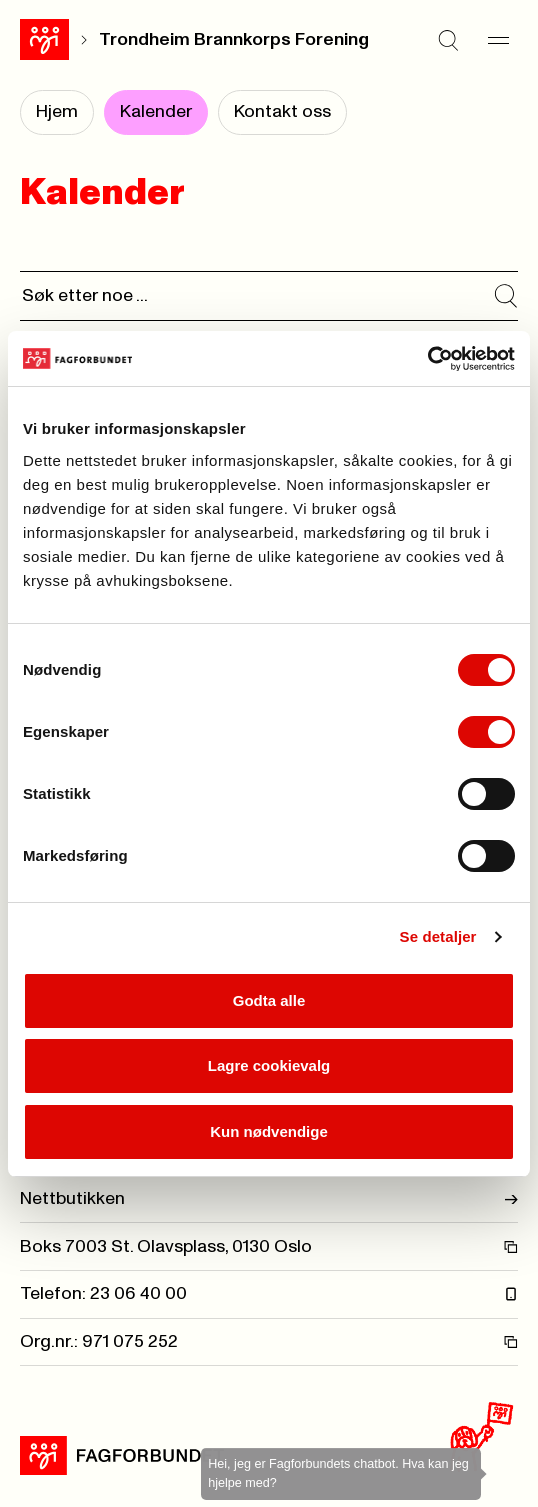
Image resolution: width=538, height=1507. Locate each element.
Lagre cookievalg (269, 1065)
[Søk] (448, 40)
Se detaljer (438, 936)
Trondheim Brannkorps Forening (234, 40)
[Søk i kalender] (506, 296)
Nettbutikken (269, 1199)
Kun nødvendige (269, 1131)
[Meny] (498, 40)
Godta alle (269, 1000)
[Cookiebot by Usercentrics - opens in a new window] (427, 359)
